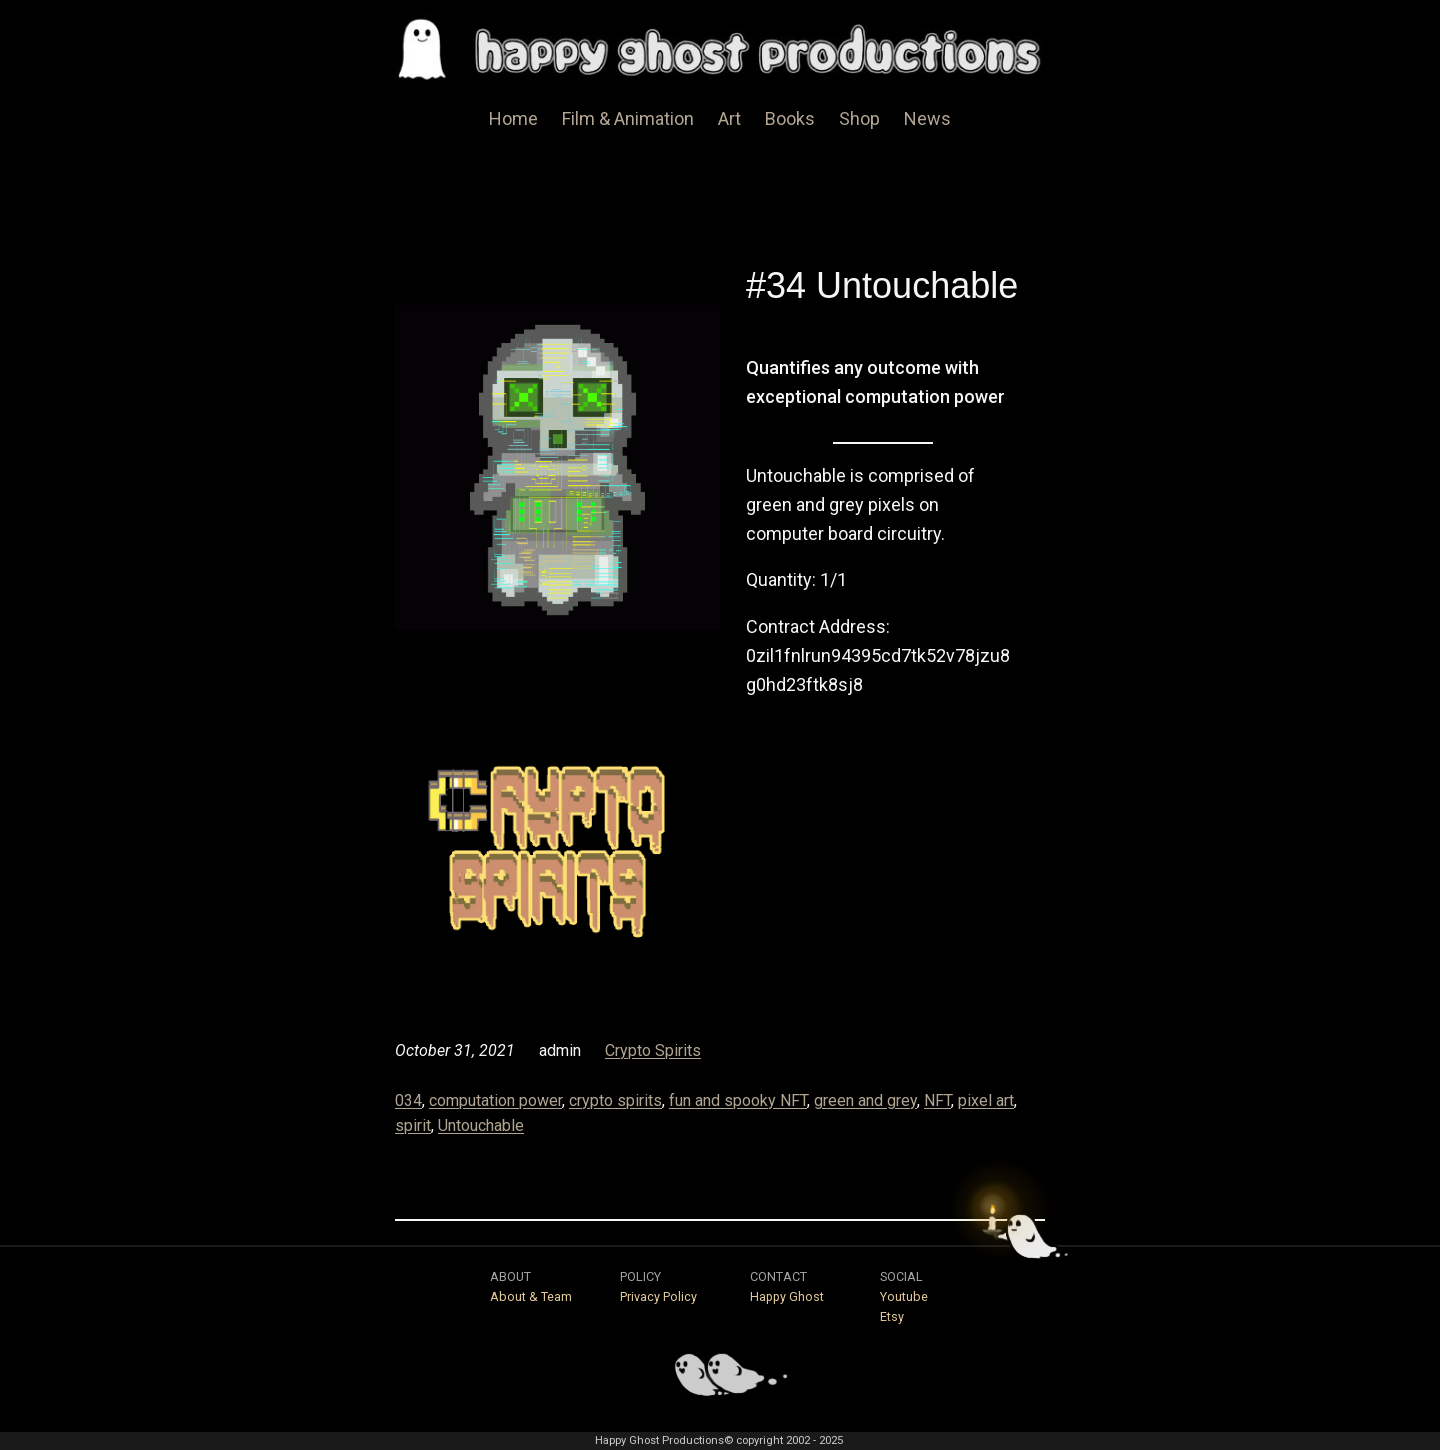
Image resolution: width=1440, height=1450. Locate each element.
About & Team (531, 1296)
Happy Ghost (787, 1296)
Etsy (892, 1316)
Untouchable (481, 1125)
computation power (495, 1100)
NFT (937, 1100)
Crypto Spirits (653, 1050)
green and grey (865, 1100)
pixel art (986, 1100)
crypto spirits (615, 1100)
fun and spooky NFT (738, 1100)
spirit (413, 1125)
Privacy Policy (658, 1296)
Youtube (904, 1296)
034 (408, 1100)
